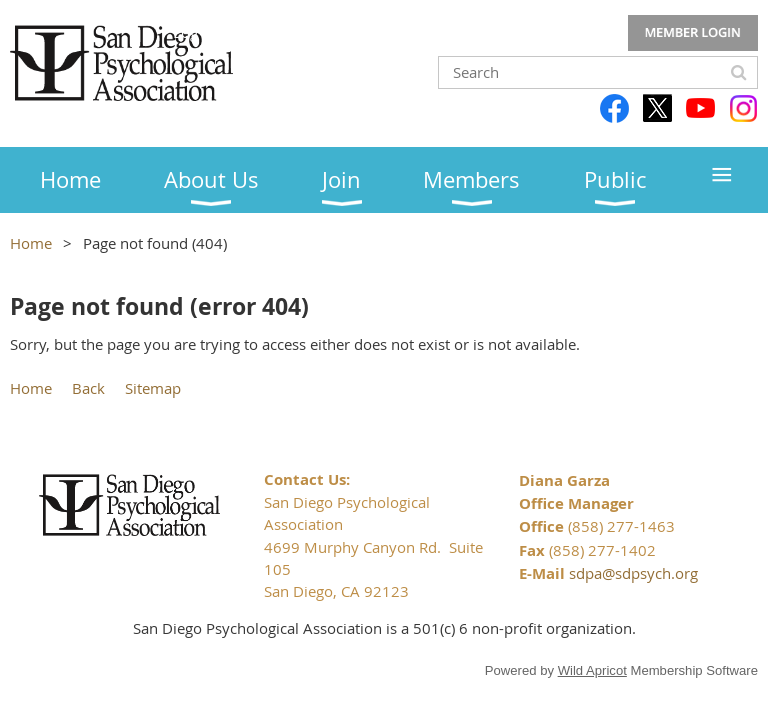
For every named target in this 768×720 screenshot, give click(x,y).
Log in (693, 33)
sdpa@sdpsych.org (633, 573)
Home (31, 243)
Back (88, 388)
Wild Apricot (592, 670)
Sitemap (153, 388)
